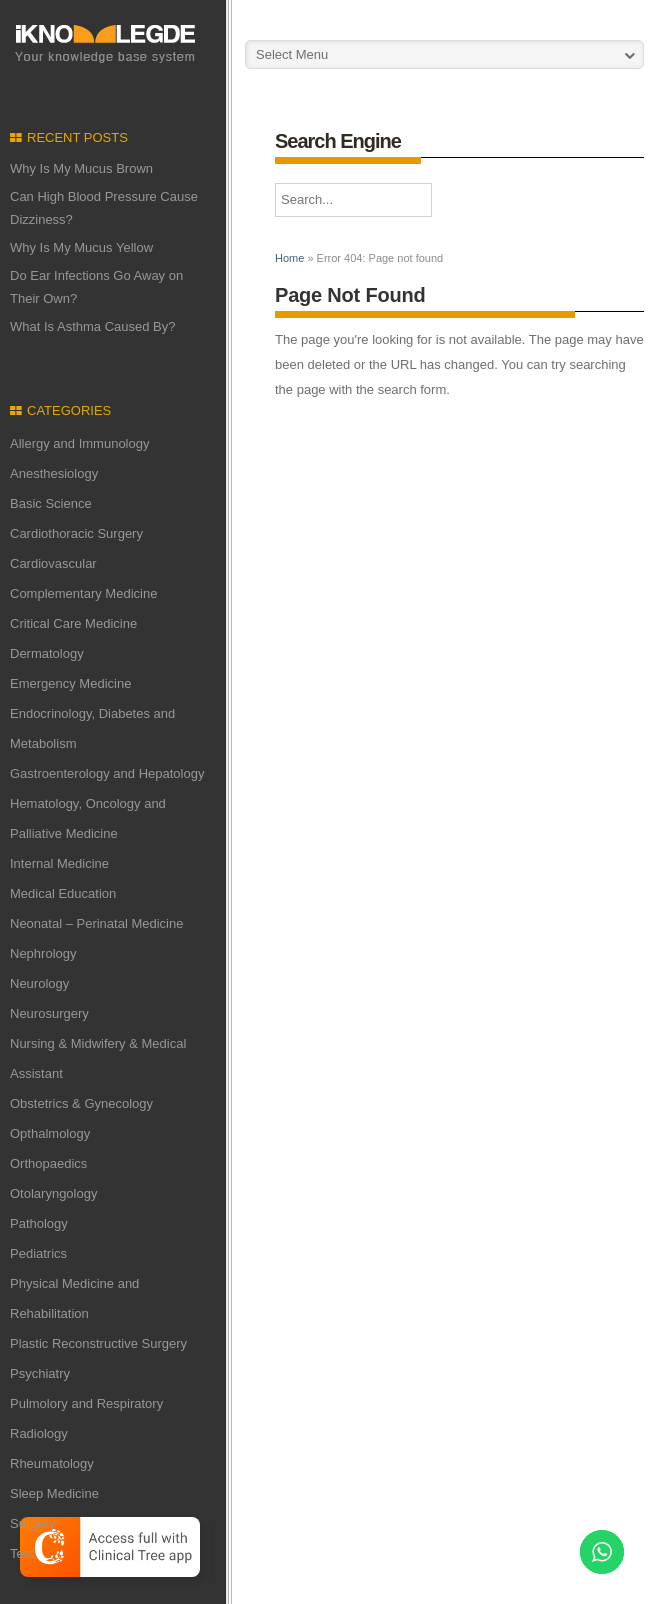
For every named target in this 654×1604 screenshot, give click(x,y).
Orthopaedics (48, 1163)
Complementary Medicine (83, 593)
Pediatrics (38, 1253)
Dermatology (47, 653)
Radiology (39, 1433)
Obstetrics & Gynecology (81, 1103)
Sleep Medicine (54, 1493)
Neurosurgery (49, 1013)
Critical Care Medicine (73, 623)
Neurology (39, 983)
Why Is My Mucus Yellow (81, 247)
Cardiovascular (53, 563)
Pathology (39, 1223)
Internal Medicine (59, 863)
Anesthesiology (54, 473)
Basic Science (51, 503)
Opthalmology (50, 1133)
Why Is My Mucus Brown (81, 168)
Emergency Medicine (70, 683)
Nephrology (43, 953)
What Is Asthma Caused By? (92, 326)
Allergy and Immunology (79, 443)
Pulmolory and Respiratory (86, 1403)
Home (289, 258)
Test (22, 1553)
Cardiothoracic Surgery (76, 533)
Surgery (33, 1523)
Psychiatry (40, 1373)
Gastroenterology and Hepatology (107, 773)
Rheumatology (52, 1463)
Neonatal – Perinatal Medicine (96, 923)
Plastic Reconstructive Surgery (98, 1343)
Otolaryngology (53, 1193)
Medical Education (63, 893)
